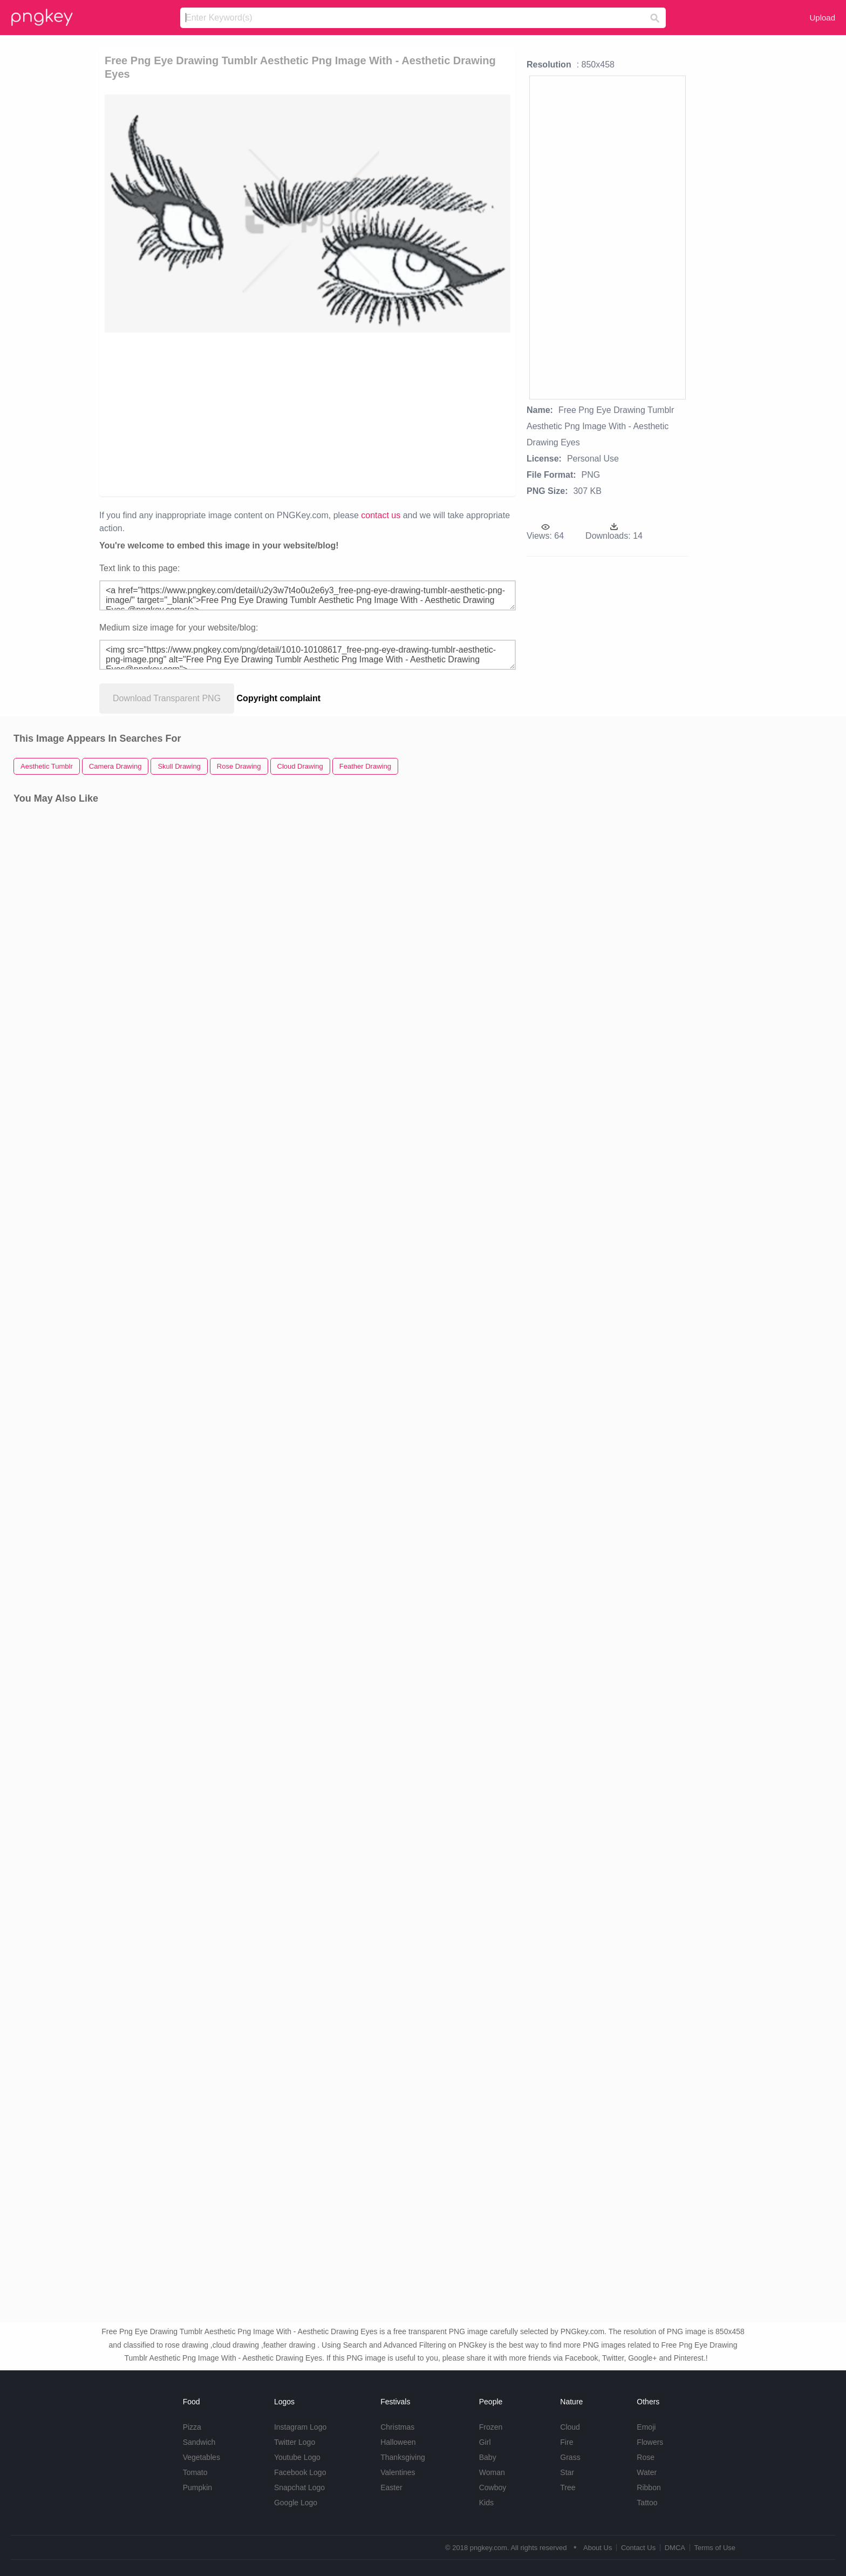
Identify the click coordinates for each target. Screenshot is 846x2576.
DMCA (675, 2548)
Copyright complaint (279, 698)
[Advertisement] (247, 413)
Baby (487, 2457)
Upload (822, 17)
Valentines (397, 2472)
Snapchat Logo (299, 2487)
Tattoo (647, 2502)
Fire (566, 2442)
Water (647, 2472)
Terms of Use (714, 2548)
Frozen (491, 2427)
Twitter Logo (294, 2442)
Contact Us (638, 2548)
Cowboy (493, 2487)
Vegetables (201, 2457)
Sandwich (199, 2442)
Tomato (195, 2472)
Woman (492, 2472)
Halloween (397, 2442)
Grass (570, 2457)
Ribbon (648, 2487)
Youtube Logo (297, 2457)
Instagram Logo (300, 2427)
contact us (380, 515)
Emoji (646, 2427)
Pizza (192, 2427)
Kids (486, 2502)
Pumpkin (197, 2487)
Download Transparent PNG (167, 698)
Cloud (570, 2427)
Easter (391, 2487)
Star (567, 2472)
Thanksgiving (402, 2457)
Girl (485, 2442)
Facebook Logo (300, 2472)
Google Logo (295, 2502)
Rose (645, 2457)
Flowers (650, 2442)
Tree (567, 2487)
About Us (597, 2548)
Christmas (397, 2427)
